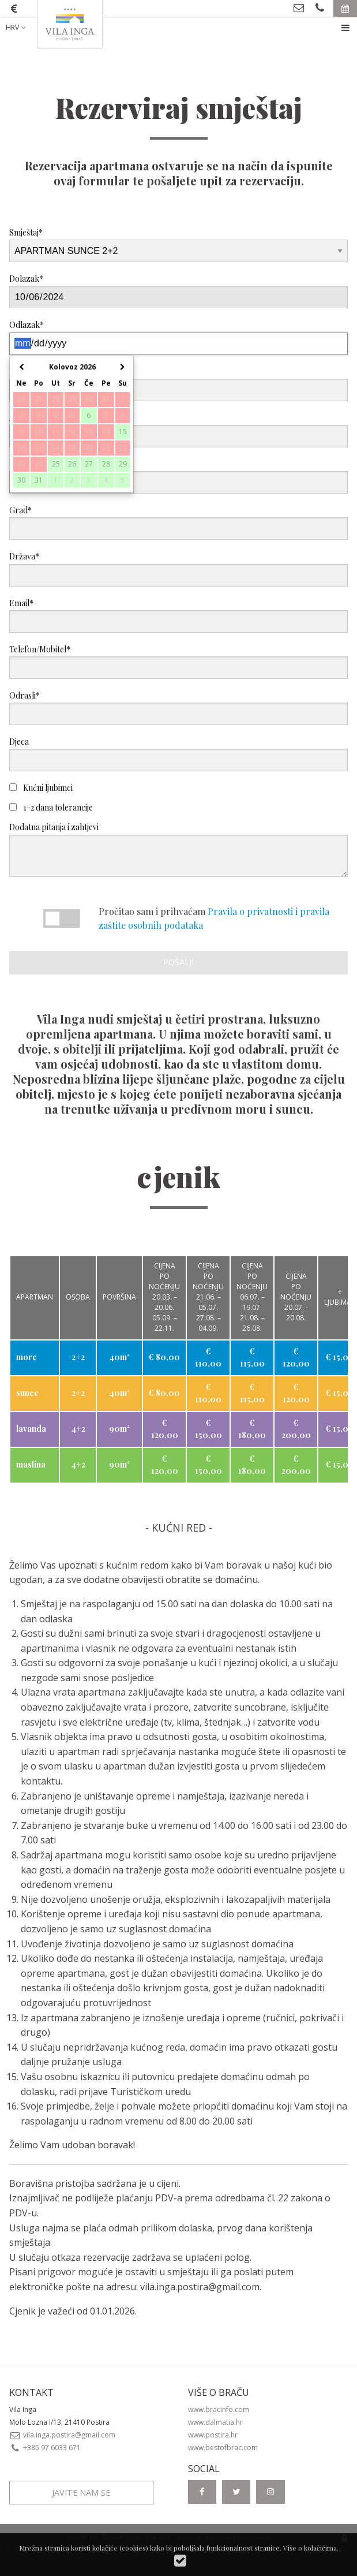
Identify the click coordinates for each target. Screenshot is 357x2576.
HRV (17, 27)
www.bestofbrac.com (223, 2447)
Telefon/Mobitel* (178, 661)
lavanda (31, 1428)
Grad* (178, 522)
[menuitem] (25, 28)
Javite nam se (81, 2492)
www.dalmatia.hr (215, 2422)
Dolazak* (178, 290)
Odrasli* (178, 707)
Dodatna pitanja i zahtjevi (178, 849)
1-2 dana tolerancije (51, 807)
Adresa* (178, 429)
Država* (178, 568)
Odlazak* (178, 336)
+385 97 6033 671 (45, 2447)
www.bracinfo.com (218, 2409)
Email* (178, 615)
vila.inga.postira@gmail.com (200, 2286)
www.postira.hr (213, 2435)
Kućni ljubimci (41, 787)
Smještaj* (178, 244)
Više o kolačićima (310, 2547)
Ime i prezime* (178, 383)
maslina (31, 1464)
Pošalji (178, 962)
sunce (27, 1392)
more (26, 1357)
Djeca (178, 753)
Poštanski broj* (178, 476)
